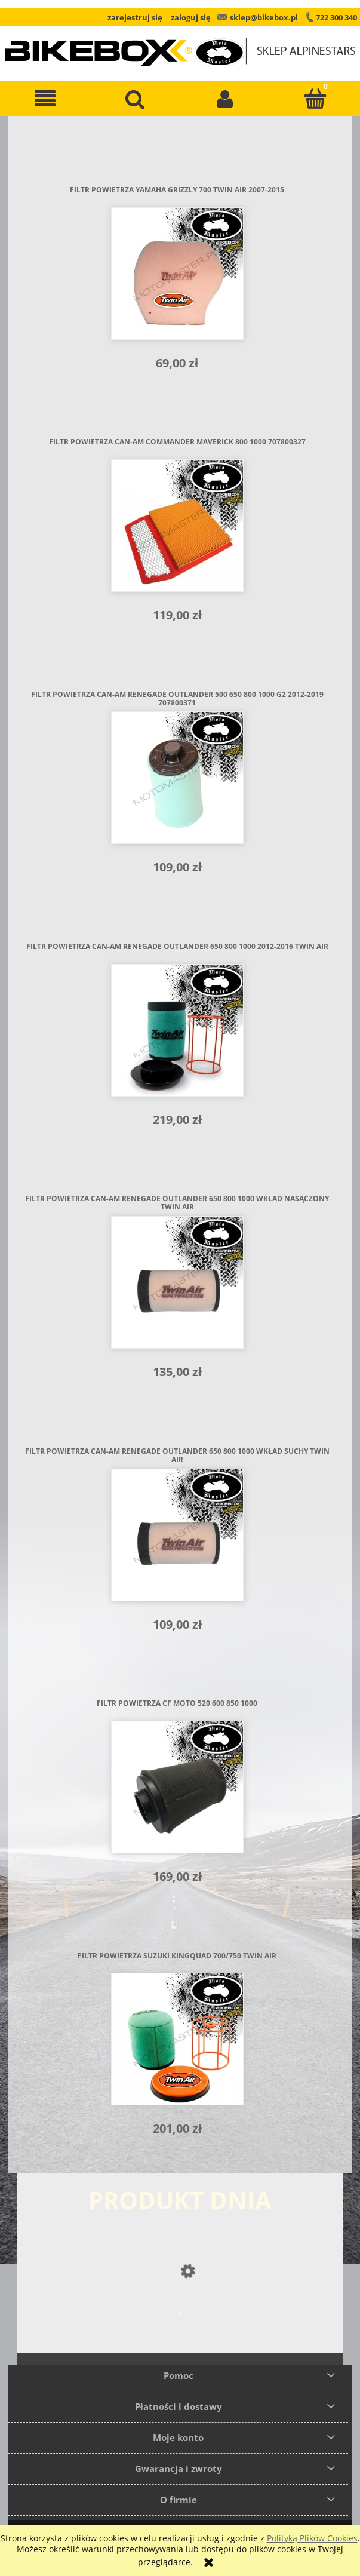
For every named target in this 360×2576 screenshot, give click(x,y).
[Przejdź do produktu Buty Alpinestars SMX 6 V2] (180, 2337)
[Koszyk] (315, 98)
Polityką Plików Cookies (312, 2538)
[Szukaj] (135, 98)
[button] (45, 98)
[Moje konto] (225, 98)
